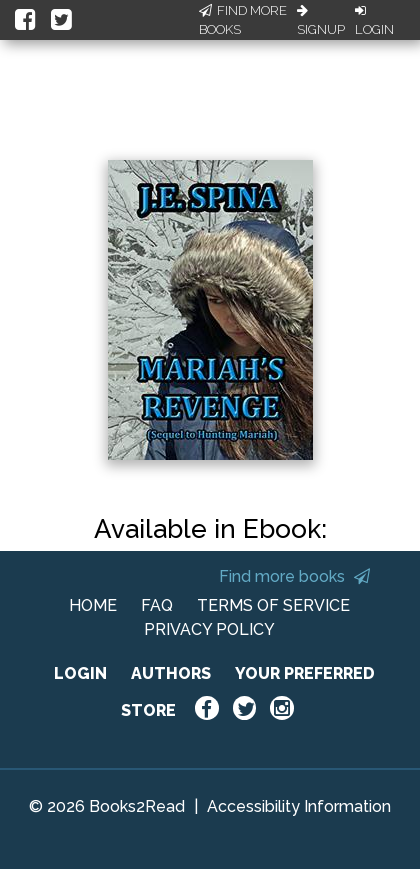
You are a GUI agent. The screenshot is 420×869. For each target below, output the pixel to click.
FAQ (157, 605)
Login (374, 21)
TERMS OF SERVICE (273, 605)
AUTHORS (171, 673)
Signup (321, 21)
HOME (93, 605)
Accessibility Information (299, 806)
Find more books (294, 576)
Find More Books (243, 20)
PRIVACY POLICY (209, 629)
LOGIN (80, 673)
